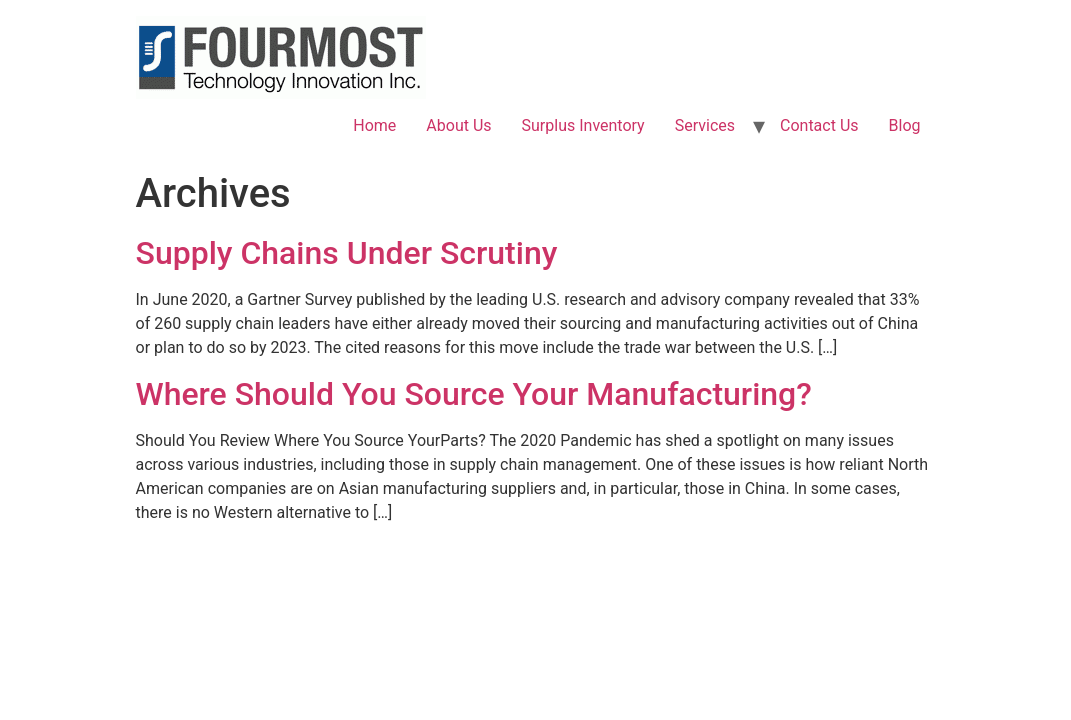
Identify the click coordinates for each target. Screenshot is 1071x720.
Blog (905, 125)
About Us (458, 125)
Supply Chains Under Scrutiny (347, 253)
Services (705, 125)
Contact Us (819, 125)
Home (374, 125)
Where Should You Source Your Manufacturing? (474, 394)
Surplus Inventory (583, 125)
